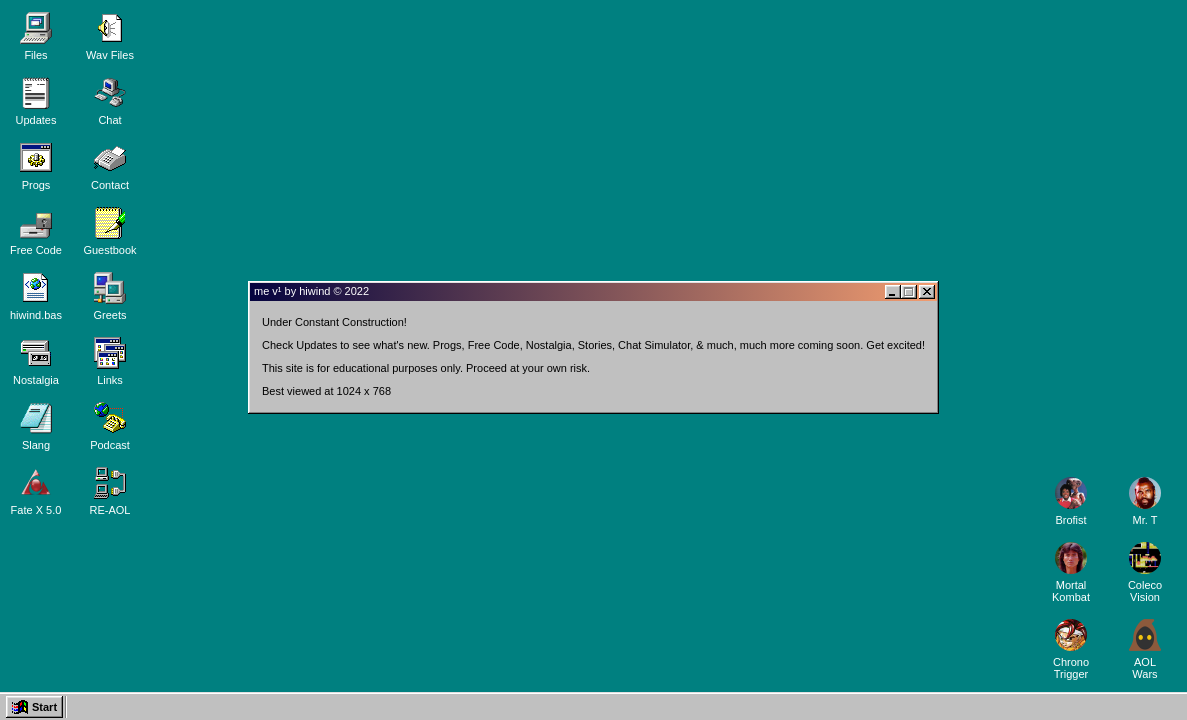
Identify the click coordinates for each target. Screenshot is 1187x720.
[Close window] (927, 292)
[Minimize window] (893, 292)
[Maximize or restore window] (909, 292)
